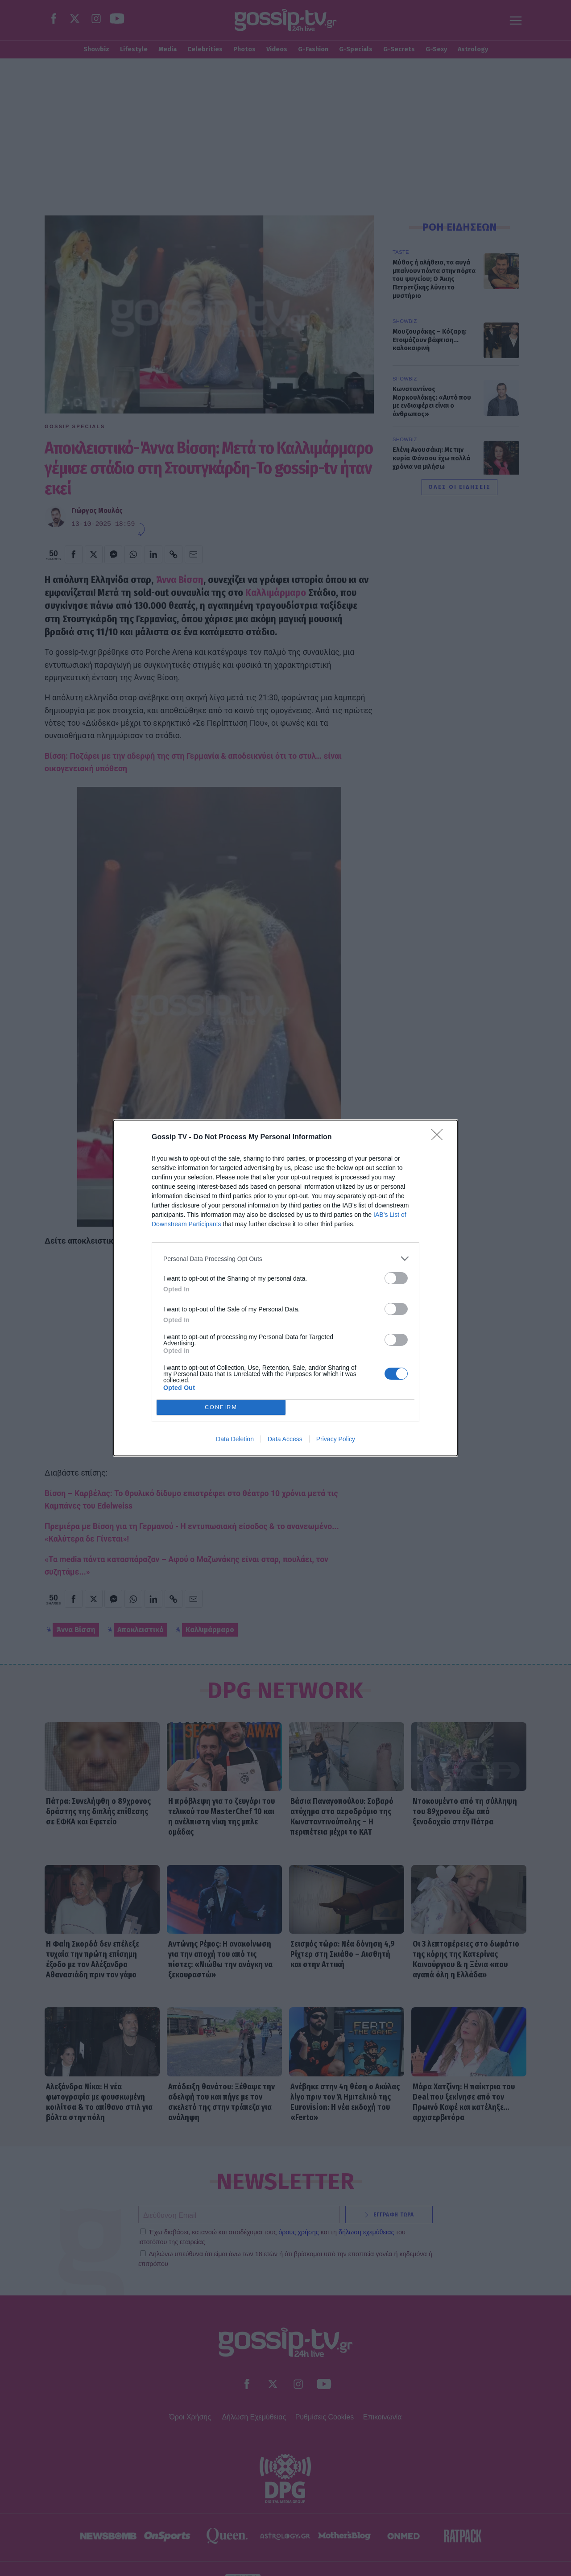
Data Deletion (235, 1439)
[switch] (396, 1278)
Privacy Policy (335, 1439)
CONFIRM (221, 1407)
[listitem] (285, 1258)
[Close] (439, 1137)
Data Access (285, 1439)
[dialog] (285, 1288)
